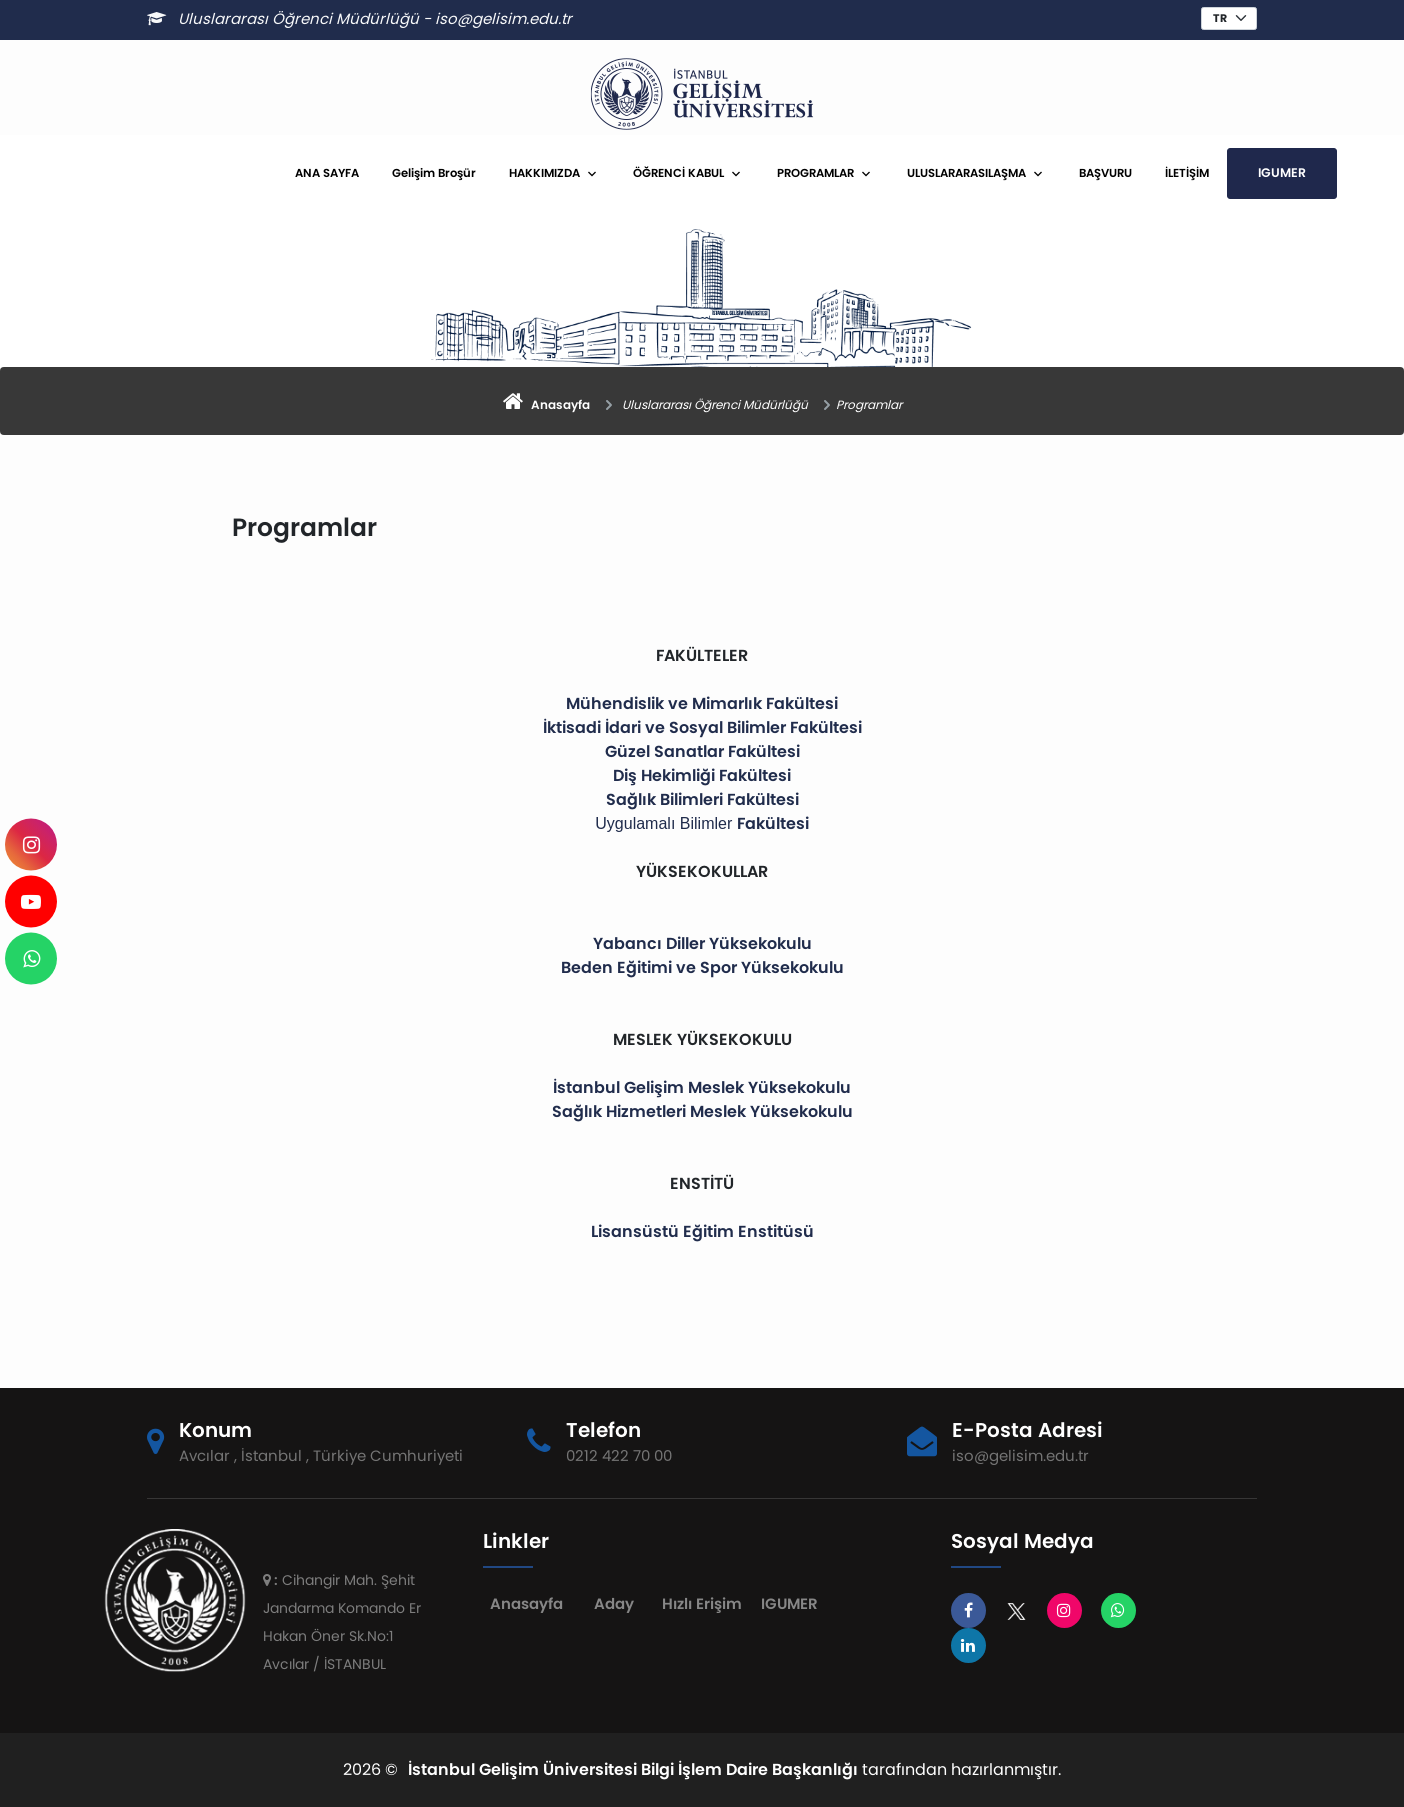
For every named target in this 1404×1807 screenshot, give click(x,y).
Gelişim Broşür (434, 173)
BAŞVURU (1105, 173)
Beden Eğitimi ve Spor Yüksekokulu (702, 967)
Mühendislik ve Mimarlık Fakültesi (702, 703)
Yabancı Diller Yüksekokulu (702, 943)
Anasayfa (526, 1603)
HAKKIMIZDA (544, 173)
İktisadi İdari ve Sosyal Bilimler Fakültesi (702, 727)
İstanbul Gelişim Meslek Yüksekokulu (702, 1087)
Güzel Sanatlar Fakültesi (702, 751)
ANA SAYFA (327, 173)
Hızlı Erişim (702, 1603)
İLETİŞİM (1187, 173)
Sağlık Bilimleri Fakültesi (702, 799)
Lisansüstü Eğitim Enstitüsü (702, 1231)
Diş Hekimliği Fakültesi (702, 775)
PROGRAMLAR (815, 173)
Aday (614, 1603)
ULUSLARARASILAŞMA (966, 173)
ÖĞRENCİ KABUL (678, 173)
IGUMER (1282, 172)
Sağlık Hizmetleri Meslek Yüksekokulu (702, 1111)
